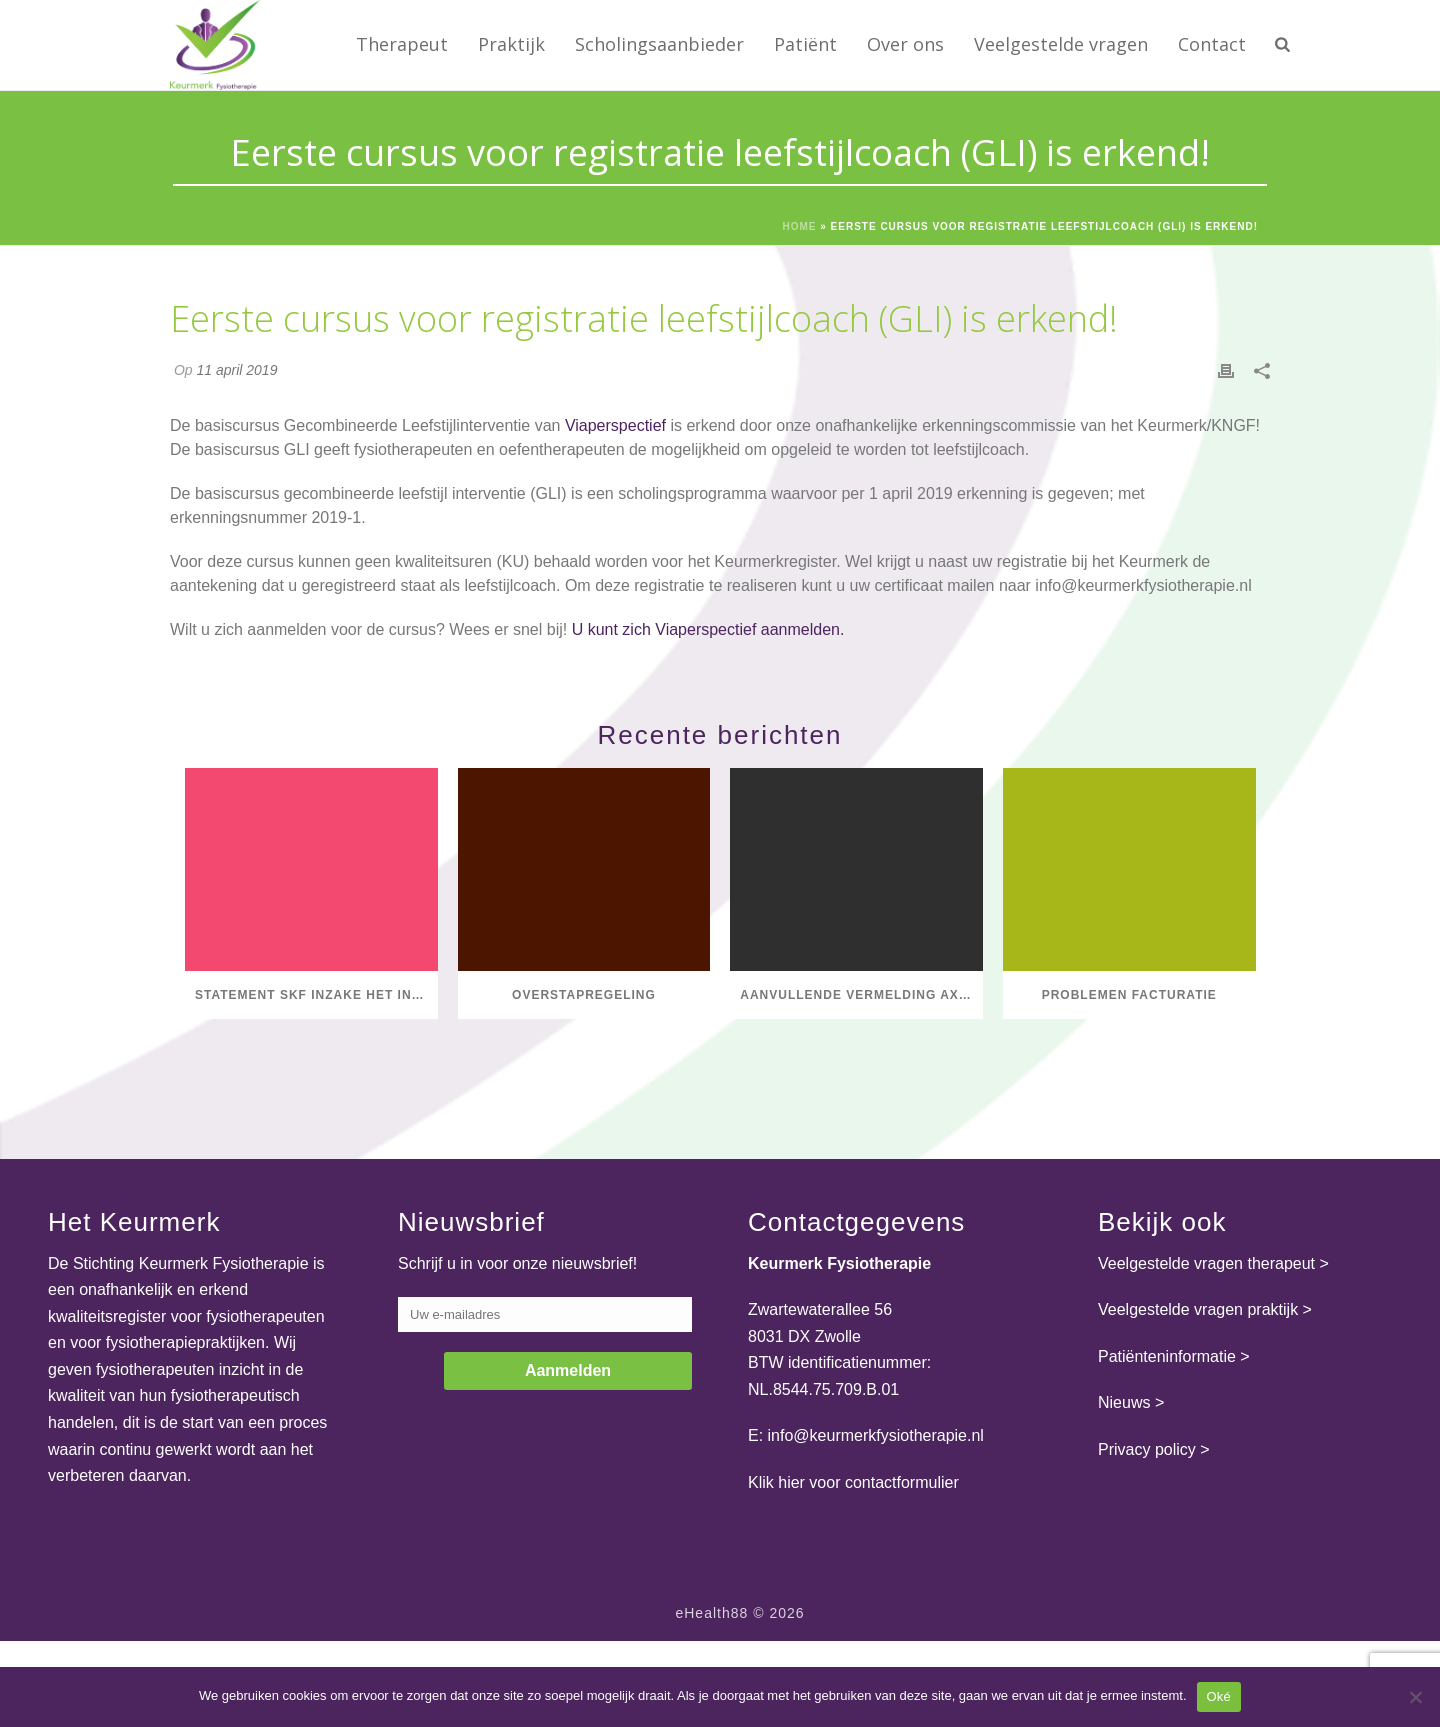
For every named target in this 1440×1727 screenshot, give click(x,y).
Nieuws (1124, 1402)
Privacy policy (1147, 1449)
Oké (1219, 1696)
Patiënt (805, 44)
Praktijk (511, 44)
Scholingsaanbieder (659, 44)
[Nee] (1415, 1697)
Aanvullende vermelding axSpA (861, 995)
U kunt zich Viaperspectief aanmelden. (708, 629)
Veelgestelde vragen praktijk (1198, 1309)
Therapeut (402, 44)
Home (799, 226)
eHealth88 (711, 1613)
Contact (1212, 44)
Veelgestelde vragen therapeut (1206, 1263)
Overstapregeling (584, 995)
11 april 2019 (236, 370)
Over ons (905, 44)
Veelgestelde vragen (1061, 44)
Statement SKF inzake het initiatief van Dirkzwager (316, 995)
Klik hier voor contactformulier (853, 1482)
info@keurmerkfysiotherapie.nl (1143, 585)
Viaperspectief (615, 425)
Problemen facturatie (1129, 995)
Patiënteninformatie (1167, 1356)
